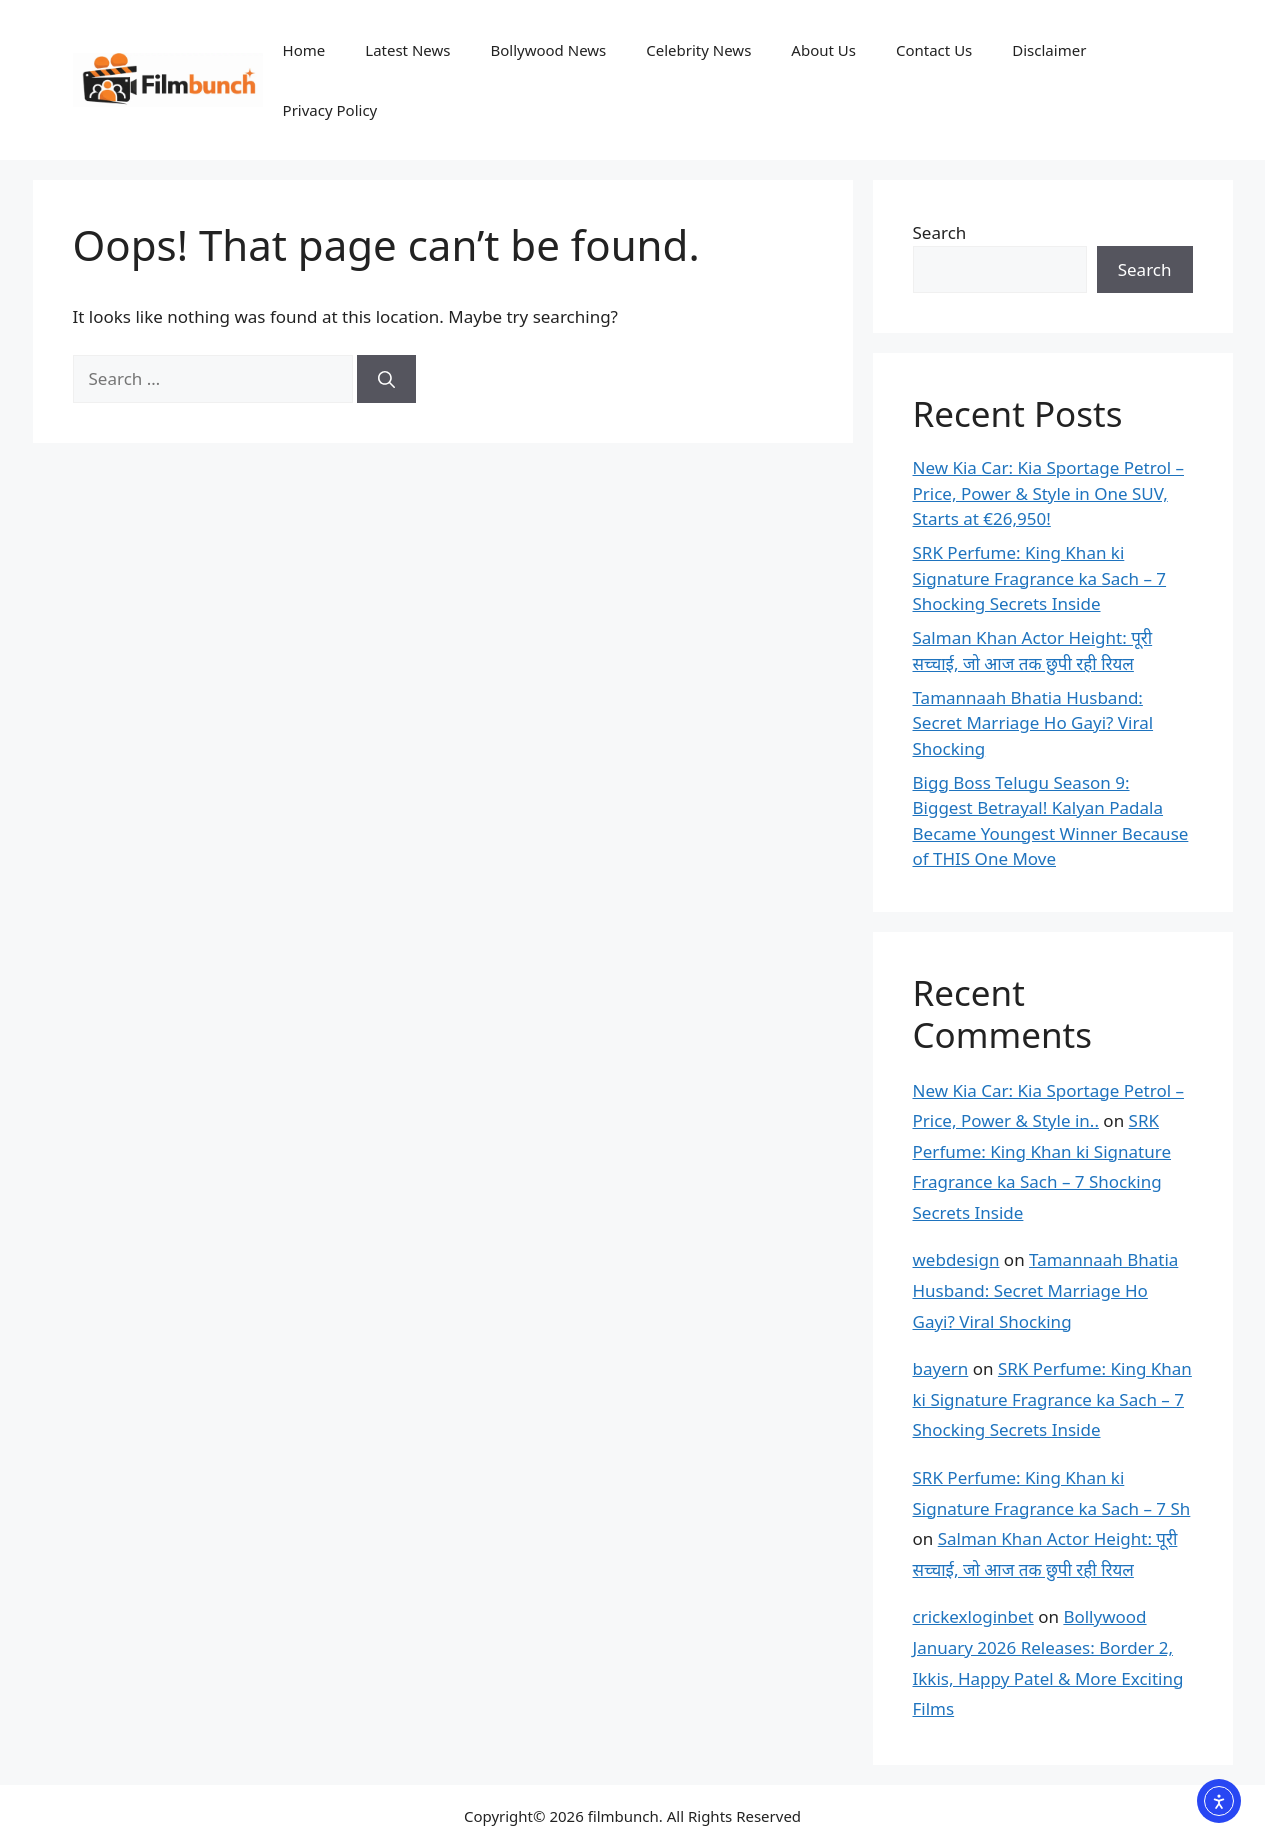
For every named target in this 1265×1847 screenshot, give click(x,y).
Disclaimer (1049, 50)
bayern (941, 1368)
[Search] (386, 379)
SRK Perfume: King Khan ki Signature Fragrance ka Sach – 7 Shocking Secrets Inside (1040, 578)
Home (304, 50)
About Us (823, 50)
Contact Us (934, 50)
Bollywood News (548, 50)
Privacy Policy (330, 110)
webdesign (956, 1259)
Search (940, 232)
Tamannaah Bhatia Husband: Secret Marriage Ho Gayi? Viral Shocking (1033, 723)
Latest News (407, 50)
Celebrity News (698, 50)
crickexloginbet (973, 1616)
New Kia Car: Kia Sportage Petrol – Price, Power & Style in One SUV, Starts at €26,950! (1048, 493)
